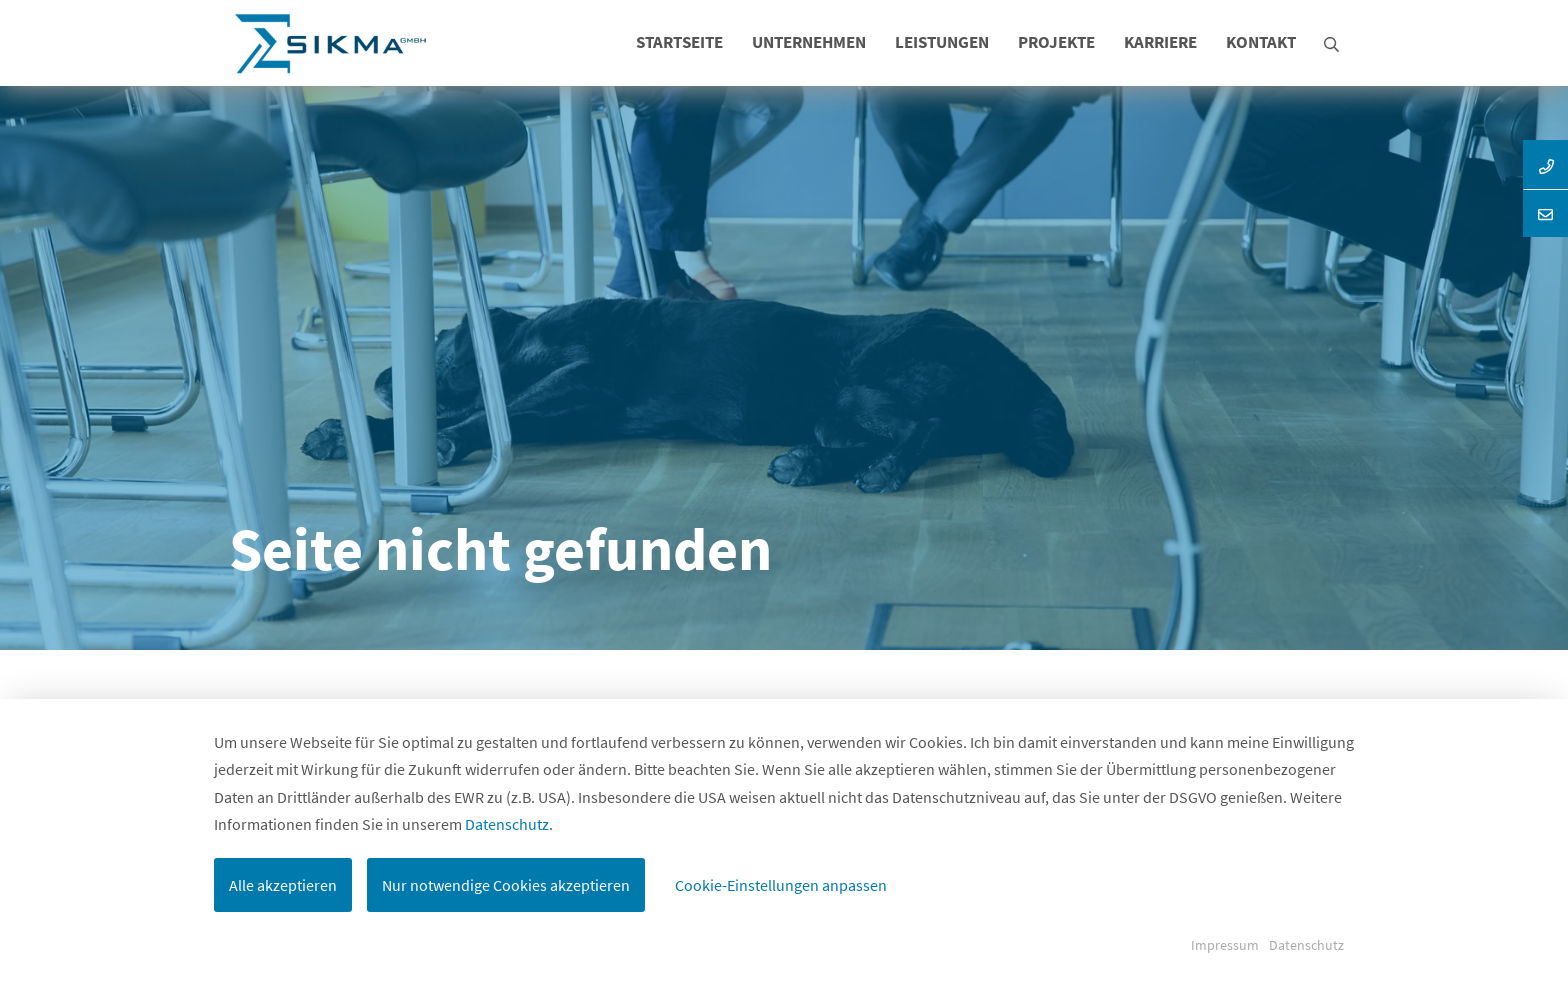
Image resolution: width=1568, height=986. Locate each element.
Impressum (1225, 945)
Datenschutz (507, 824)
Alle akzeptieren (283, 885)
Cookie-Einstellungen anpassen (781, 885)
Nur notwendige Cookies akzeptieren (506, 885)
